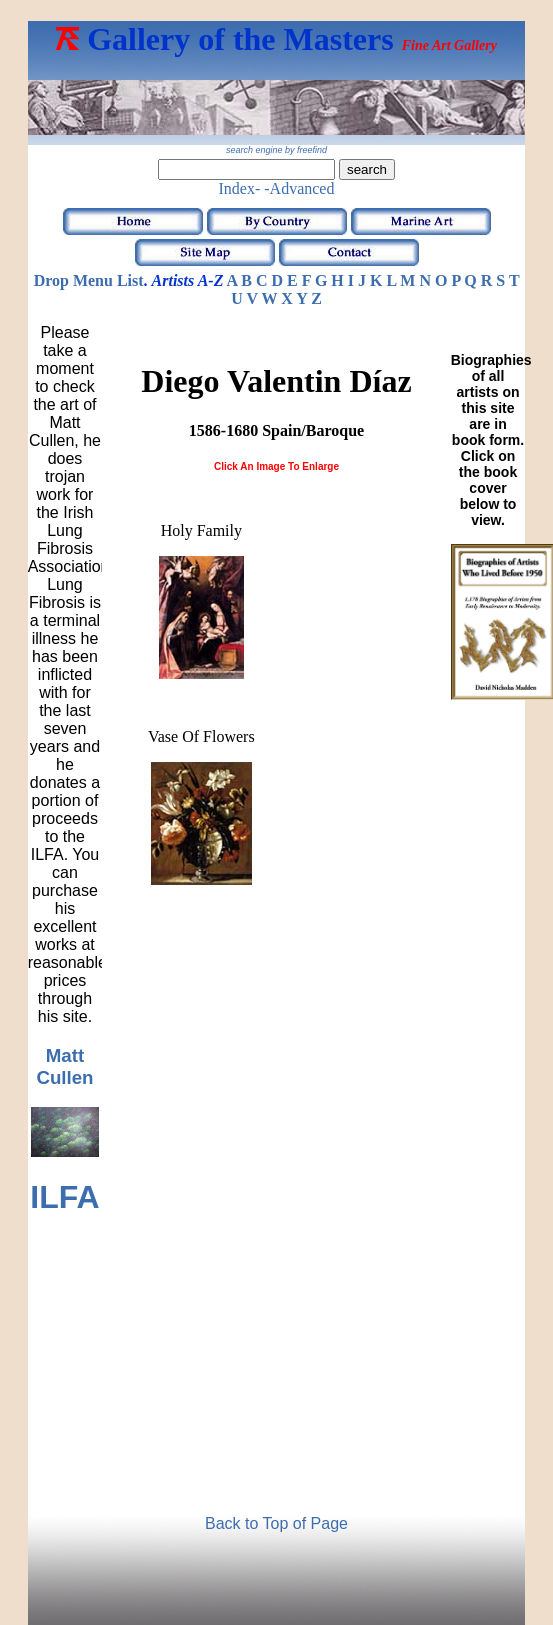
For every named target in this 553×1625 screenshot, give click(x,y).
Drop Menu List (89, 280)
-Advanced (299, 188)
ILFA (64, 1197)
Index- (240, 188)
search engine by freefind (276, 150)
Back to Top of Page (276, 1523)
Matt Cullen (64, 1066)
